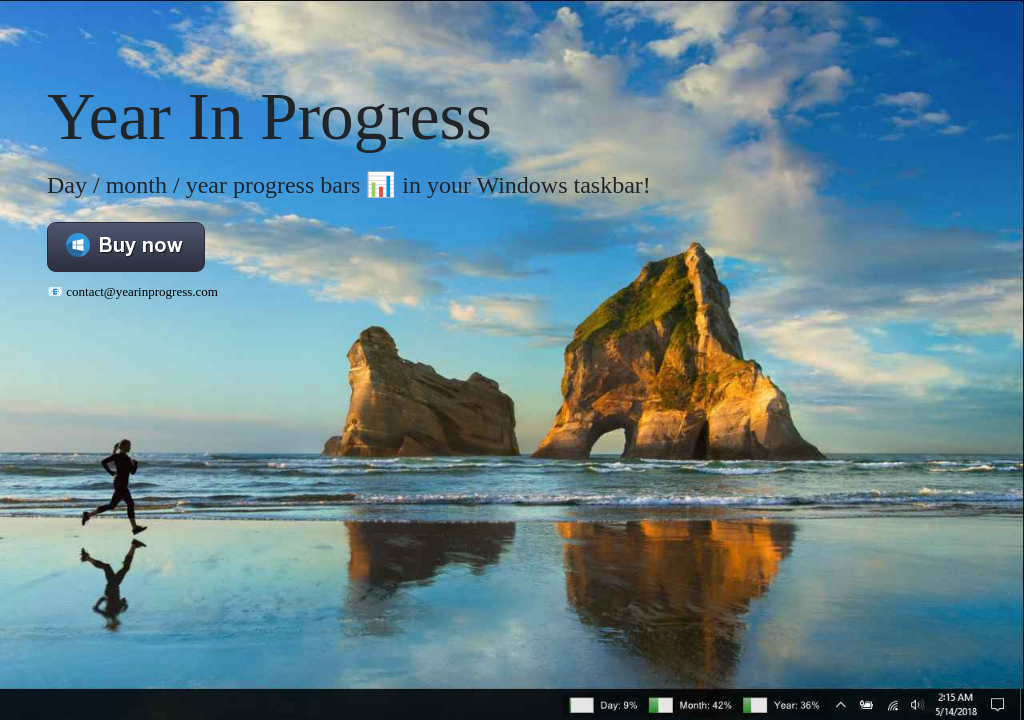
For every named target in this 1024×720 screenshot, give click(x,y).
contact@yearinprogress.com (142, 291)
